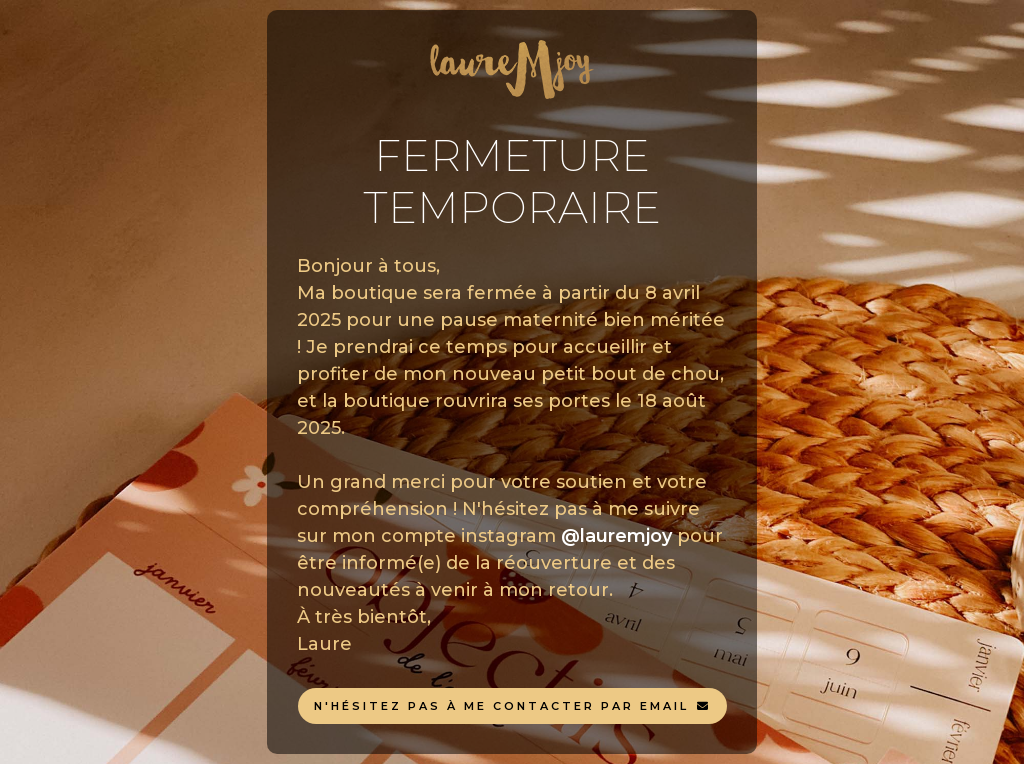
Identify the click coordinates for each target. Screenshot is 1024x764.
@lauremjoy (616, 536)
